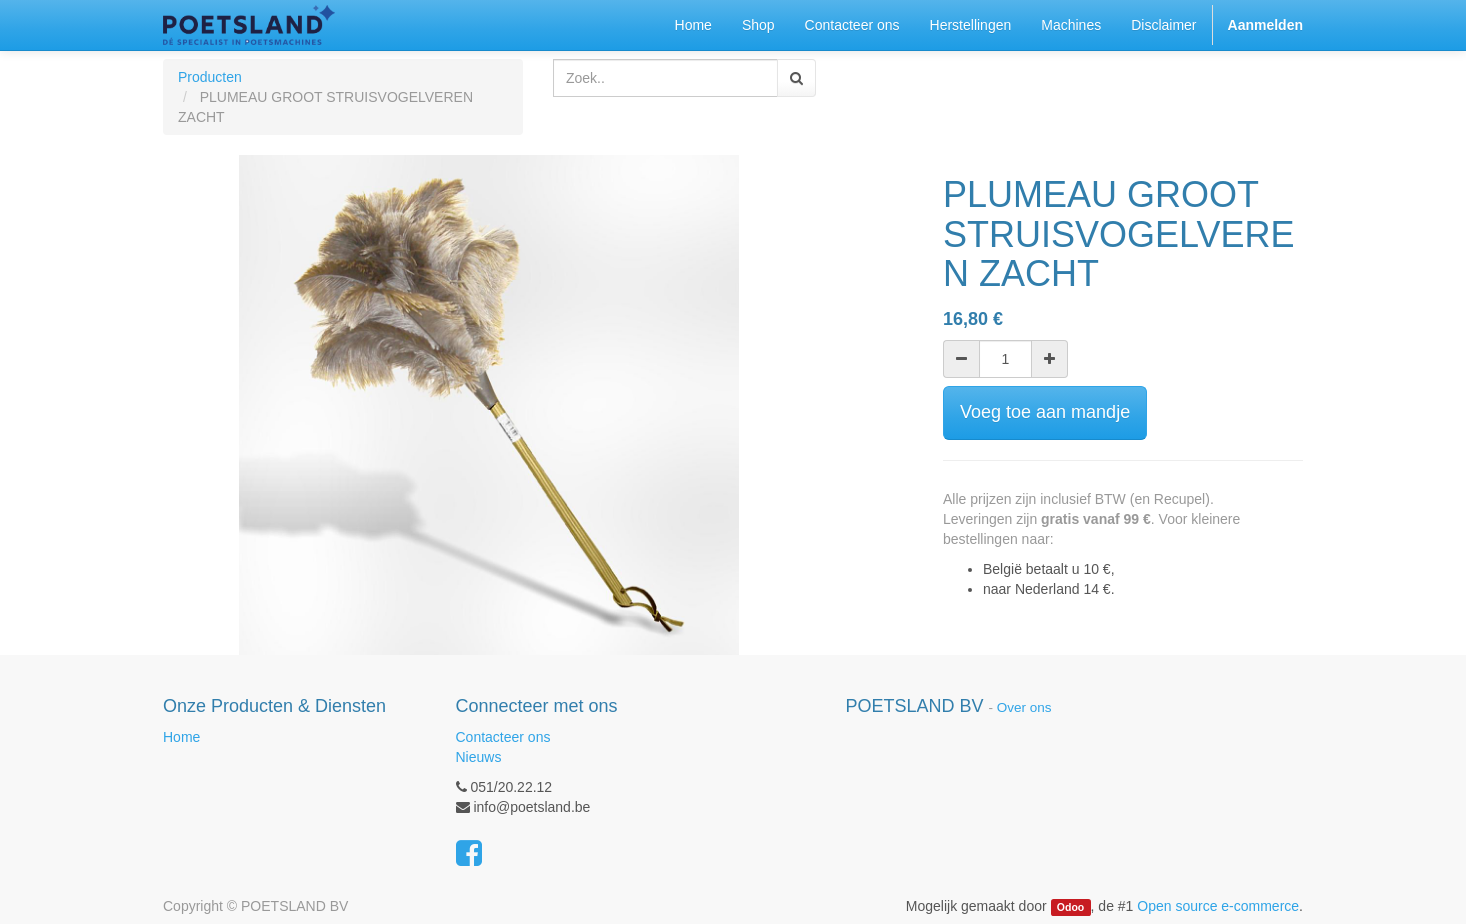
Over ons (1024, 707)
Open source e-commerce (1218, 906)
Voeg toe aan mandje (1045, 412)
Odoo (1070, 907)
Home (181, 737)
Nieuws (479, 757)
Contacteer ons (503, 737)
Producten (210, 77)
